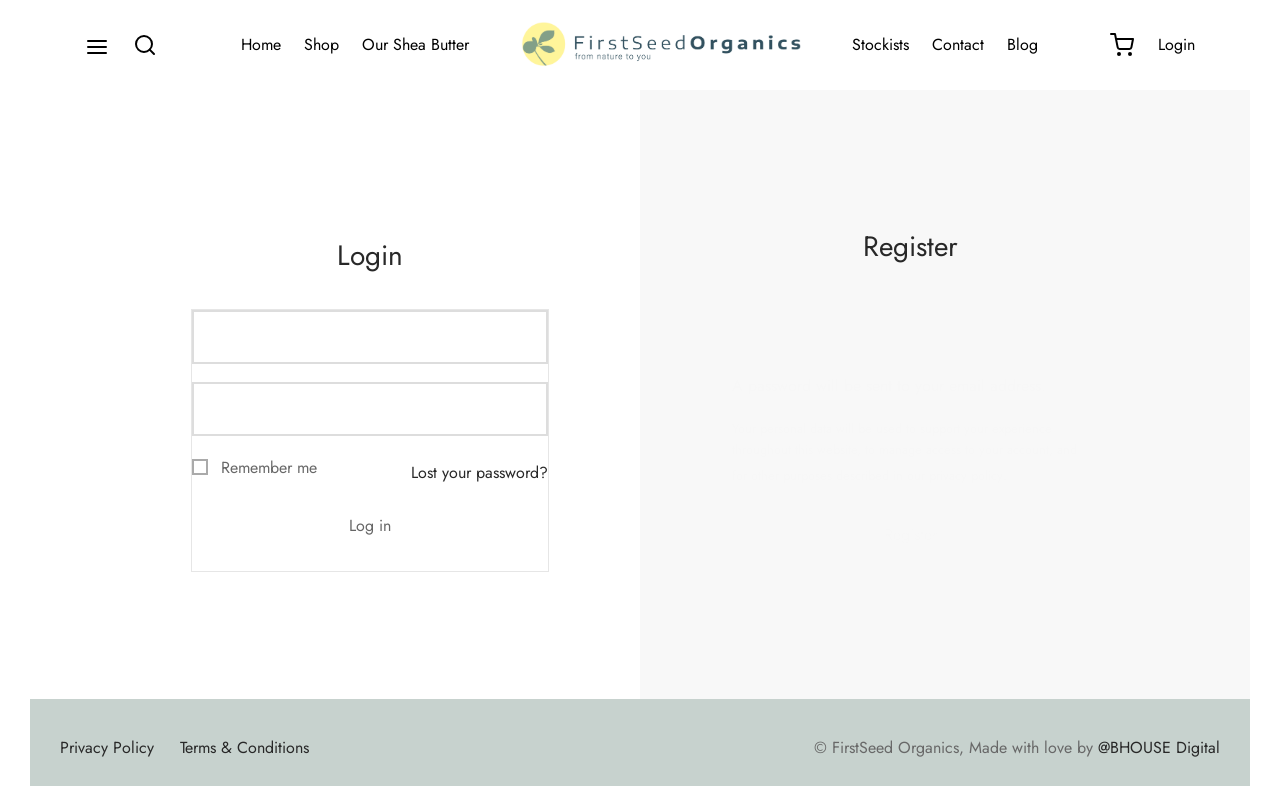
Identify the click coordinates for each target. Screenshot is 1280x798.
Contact (958, 44)
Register (910, 534)
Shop (321, 44)
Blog (1022, 44)
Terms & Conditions (244, 747)
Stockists (880, 44)
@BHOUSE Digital (1159, 747)
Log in (370, 525)
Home (261, 44)
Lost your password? (479, 472)
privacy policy (966, 475)
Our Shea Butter (415, 44)
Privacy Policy (107, 747)
